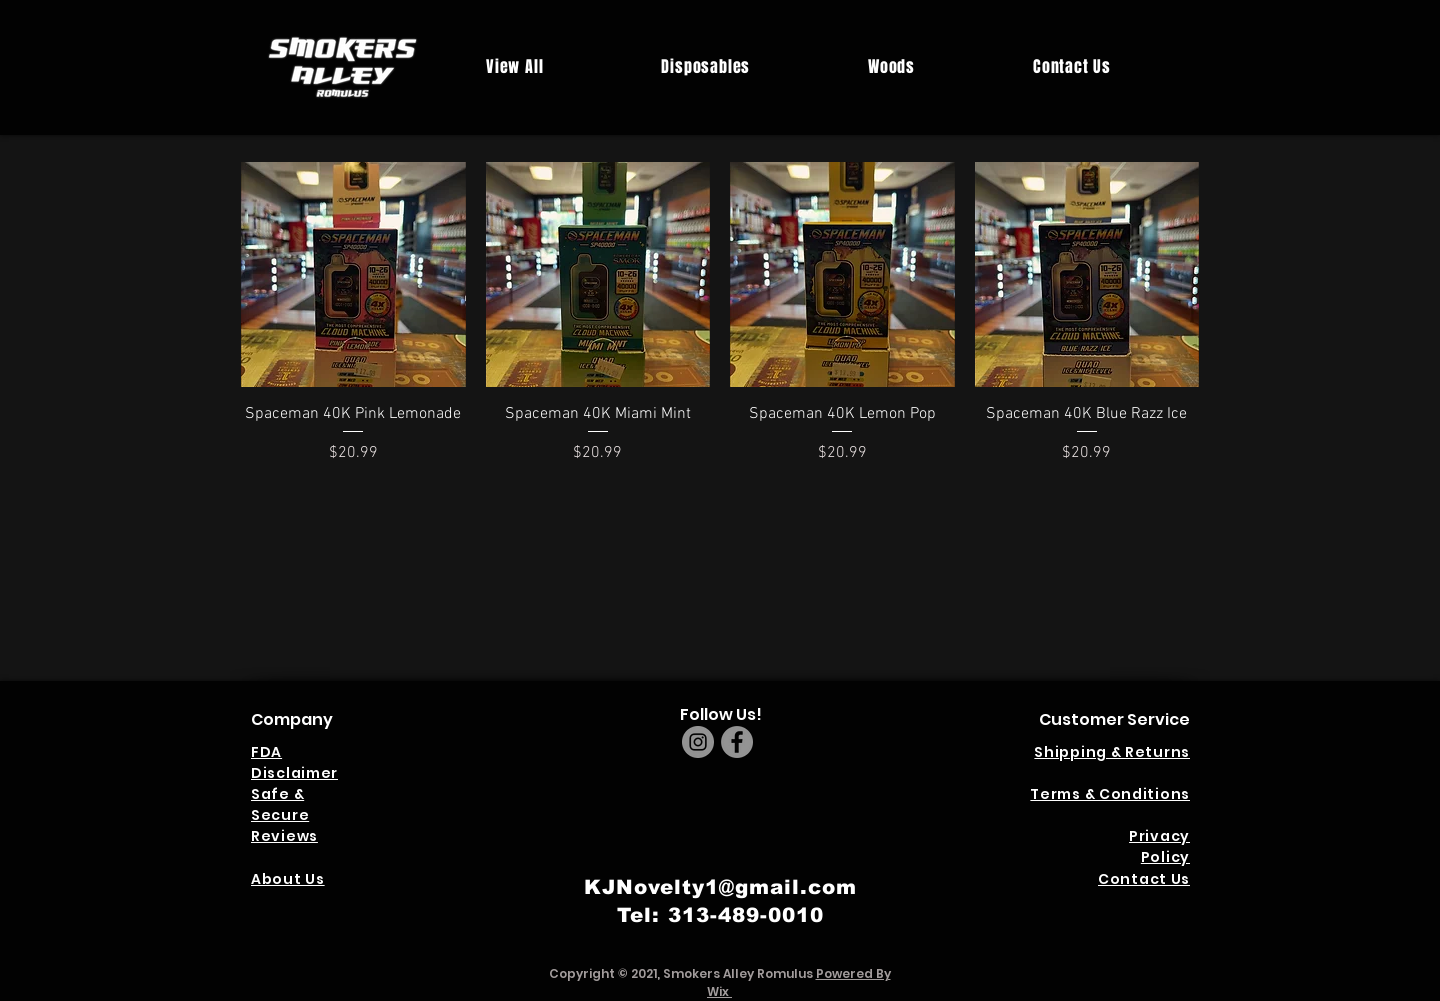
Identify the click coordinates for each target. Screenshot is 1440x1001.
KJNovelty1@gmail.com (720, 887)
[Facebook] (737, 742)
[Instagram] (698, 742)
